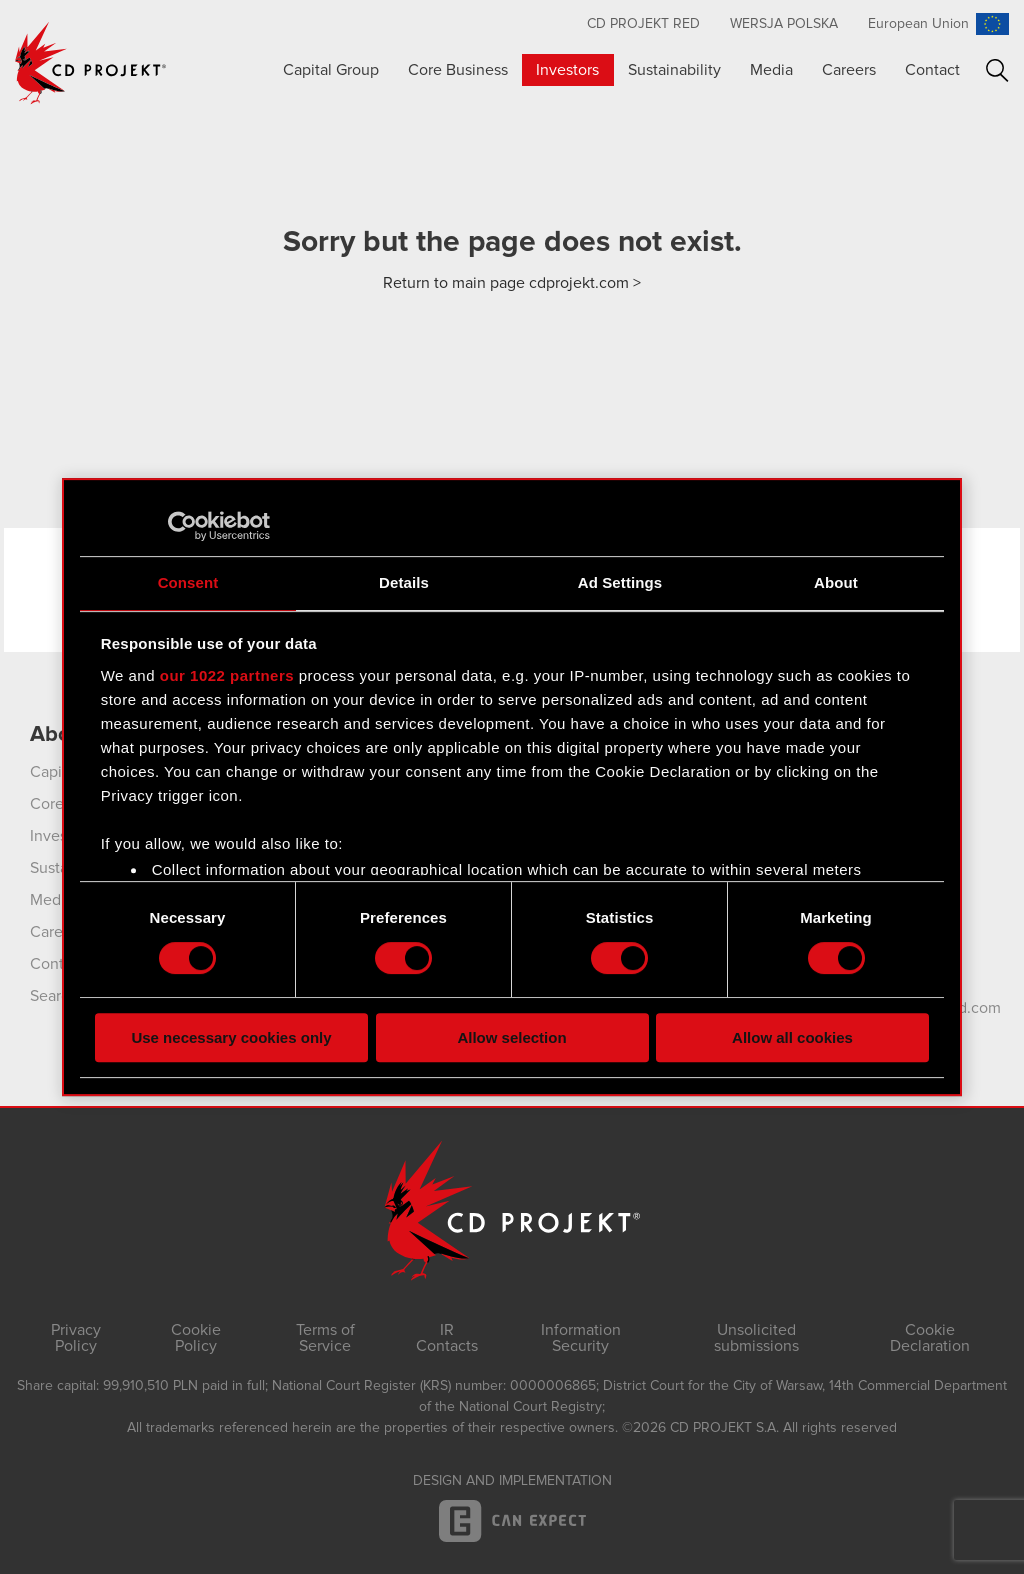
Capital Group (331, 70)
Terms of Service (325, 1338)
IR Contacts (447, 1338)
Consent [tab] (188, 582)
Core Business (458, 70)
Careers (849, 70)
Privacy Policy (76, 1338)
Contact (932, 70)
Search (997, 70)
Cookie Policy (196, 1338)
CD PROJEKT (91, 63)
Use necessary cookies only (231, 1037)
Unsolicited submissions (756, 1338)
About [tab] (836, 582)
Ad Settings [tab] (620, 582)
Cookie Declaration (930, 1338)
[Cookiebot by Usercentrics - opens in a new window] (182, 526)
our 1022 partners (227, 675)
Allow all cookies (792, 1037)
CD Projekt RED (643, 24)
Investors (567, 70)
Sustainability (674, 70)
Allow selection (511, 1037)
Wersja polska (784, 24)
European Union (918, 24)
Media (771, 70)
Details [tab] (404, 582)
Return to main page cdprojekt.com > (512, 283)
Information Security (581, 1338)
